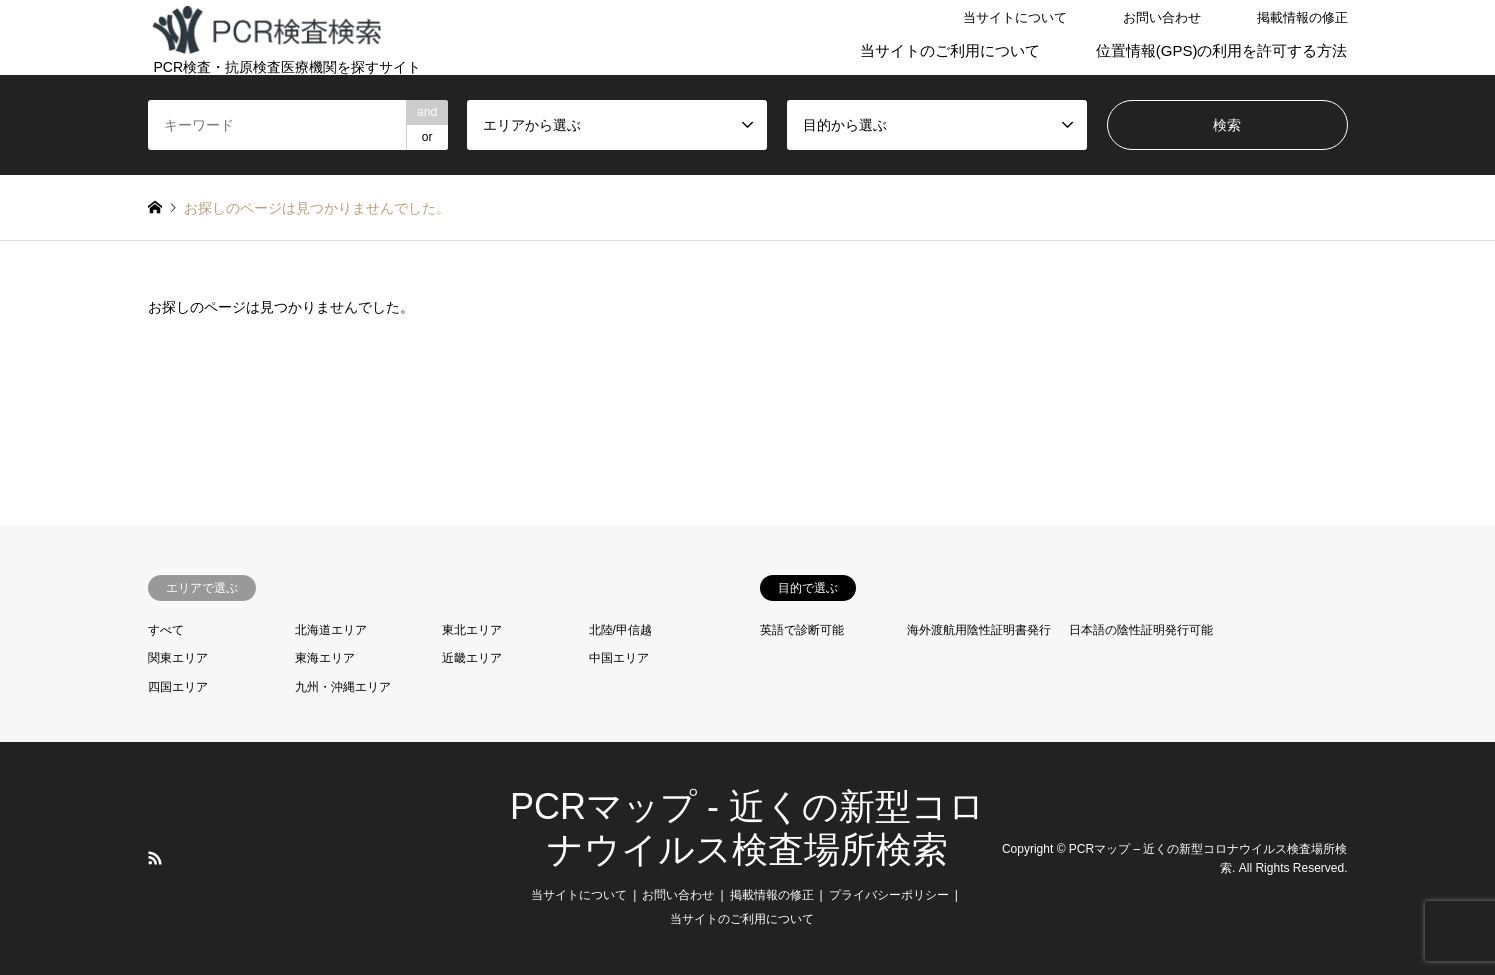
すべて (166, 630)
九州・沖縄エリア (343, 687)
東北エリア (472, 630)
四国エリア (178, 687)
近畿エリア (472, 658)
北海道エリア (331, 630)
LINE (180, 858)
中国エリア (619, 658)
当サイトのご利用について (950, 50)
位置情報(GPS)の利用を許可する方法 (1222, 50)
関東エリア (178, 658)
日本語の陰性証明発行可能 (1141, 630)
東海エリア (325, 658)
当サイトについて (1015, 17)
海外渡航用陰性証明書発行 (979, 630)
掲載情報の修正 (1302, 17)
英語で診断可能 (802, 630)
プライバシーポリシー (889, 895)
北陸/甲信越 (620, 630)
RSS (155, 858)
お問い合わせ (1162, 17)
